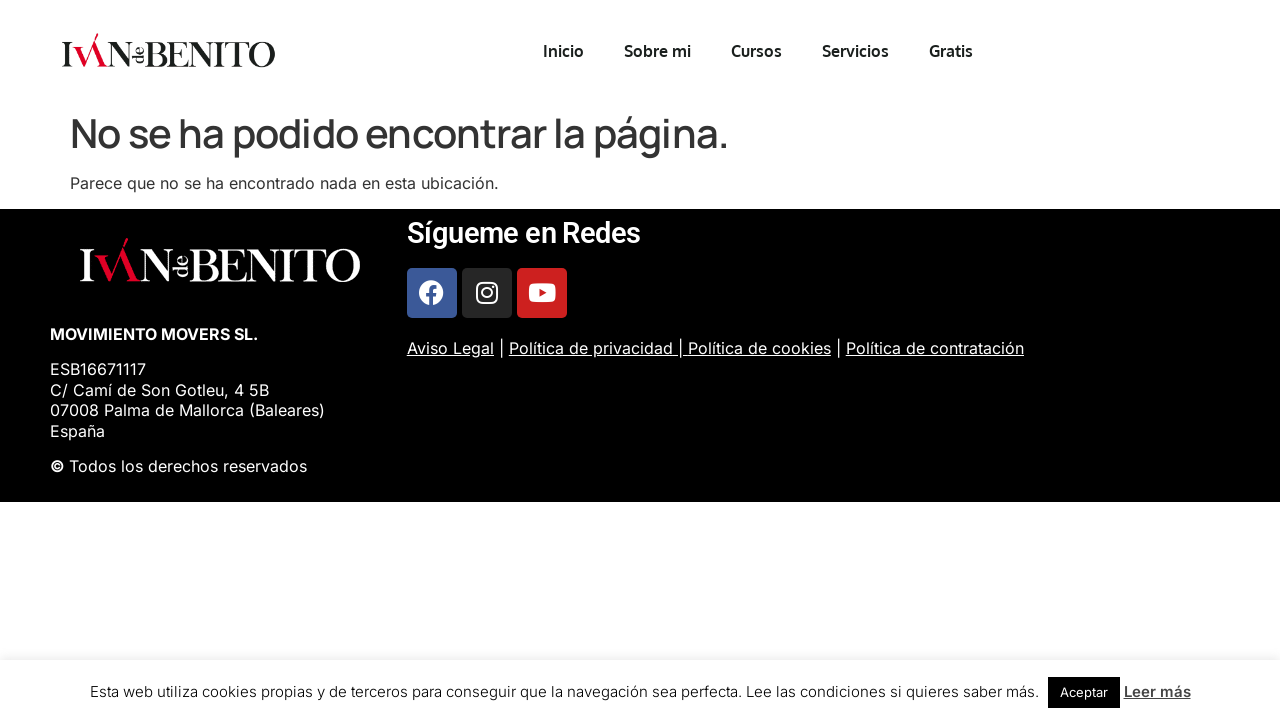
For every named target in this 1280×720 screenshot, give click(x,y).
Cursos (756, 51)
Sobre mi (657, 51)
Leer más (1157, 691)
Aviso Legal (450, 348)
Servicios (855, 51)
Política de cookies (759, 348)
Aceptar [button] (1084, 692)
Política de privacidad (591, 348)
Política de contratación (935, 348)
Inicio (563, 51)
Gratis (951, 51)
